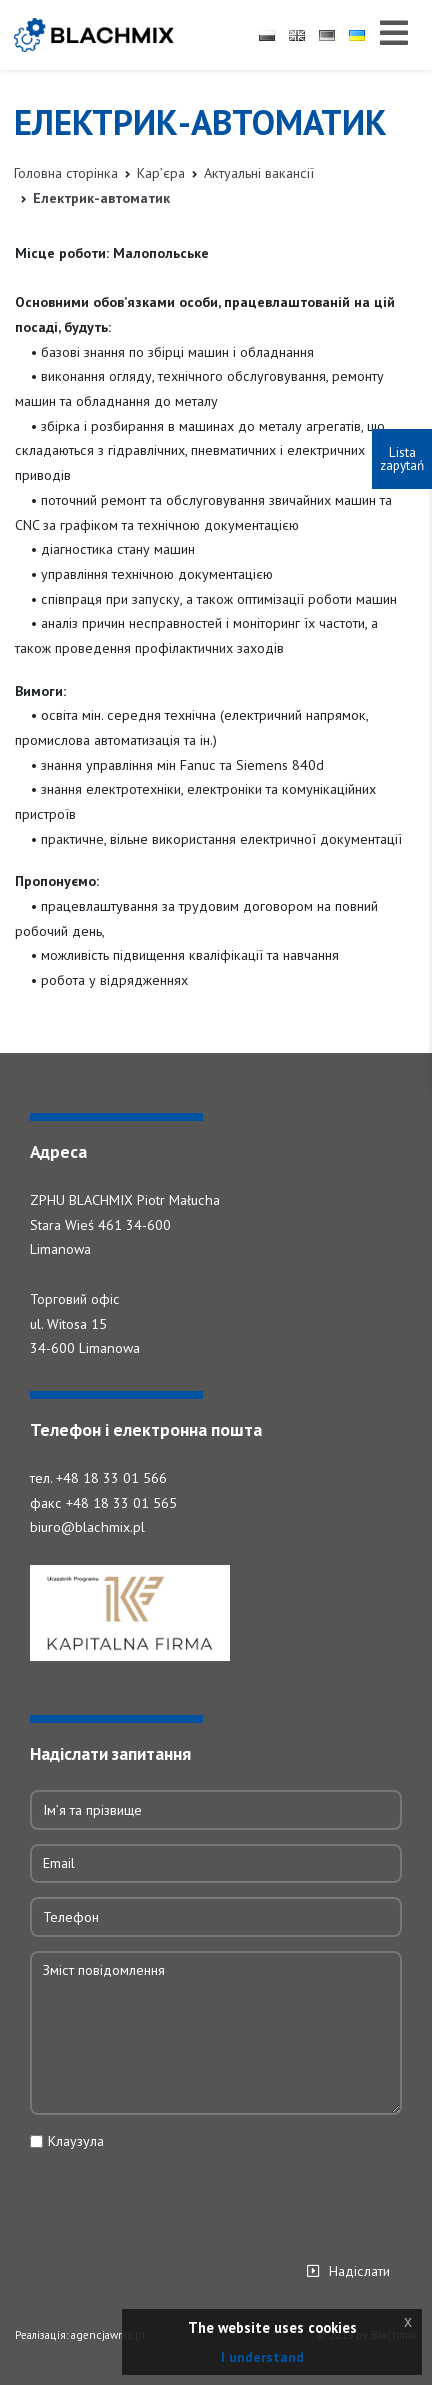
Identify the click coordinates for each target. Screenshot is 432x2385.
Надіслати (359, 2272)
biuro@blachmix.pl (87, 1528)
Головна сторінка (66, 173)
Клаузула (76, 2142)
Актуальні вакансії (259, 173)
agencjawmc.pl (108, 2335)
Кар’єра (161, 173)
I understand (262, 2357)
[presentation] (182, 2200)
